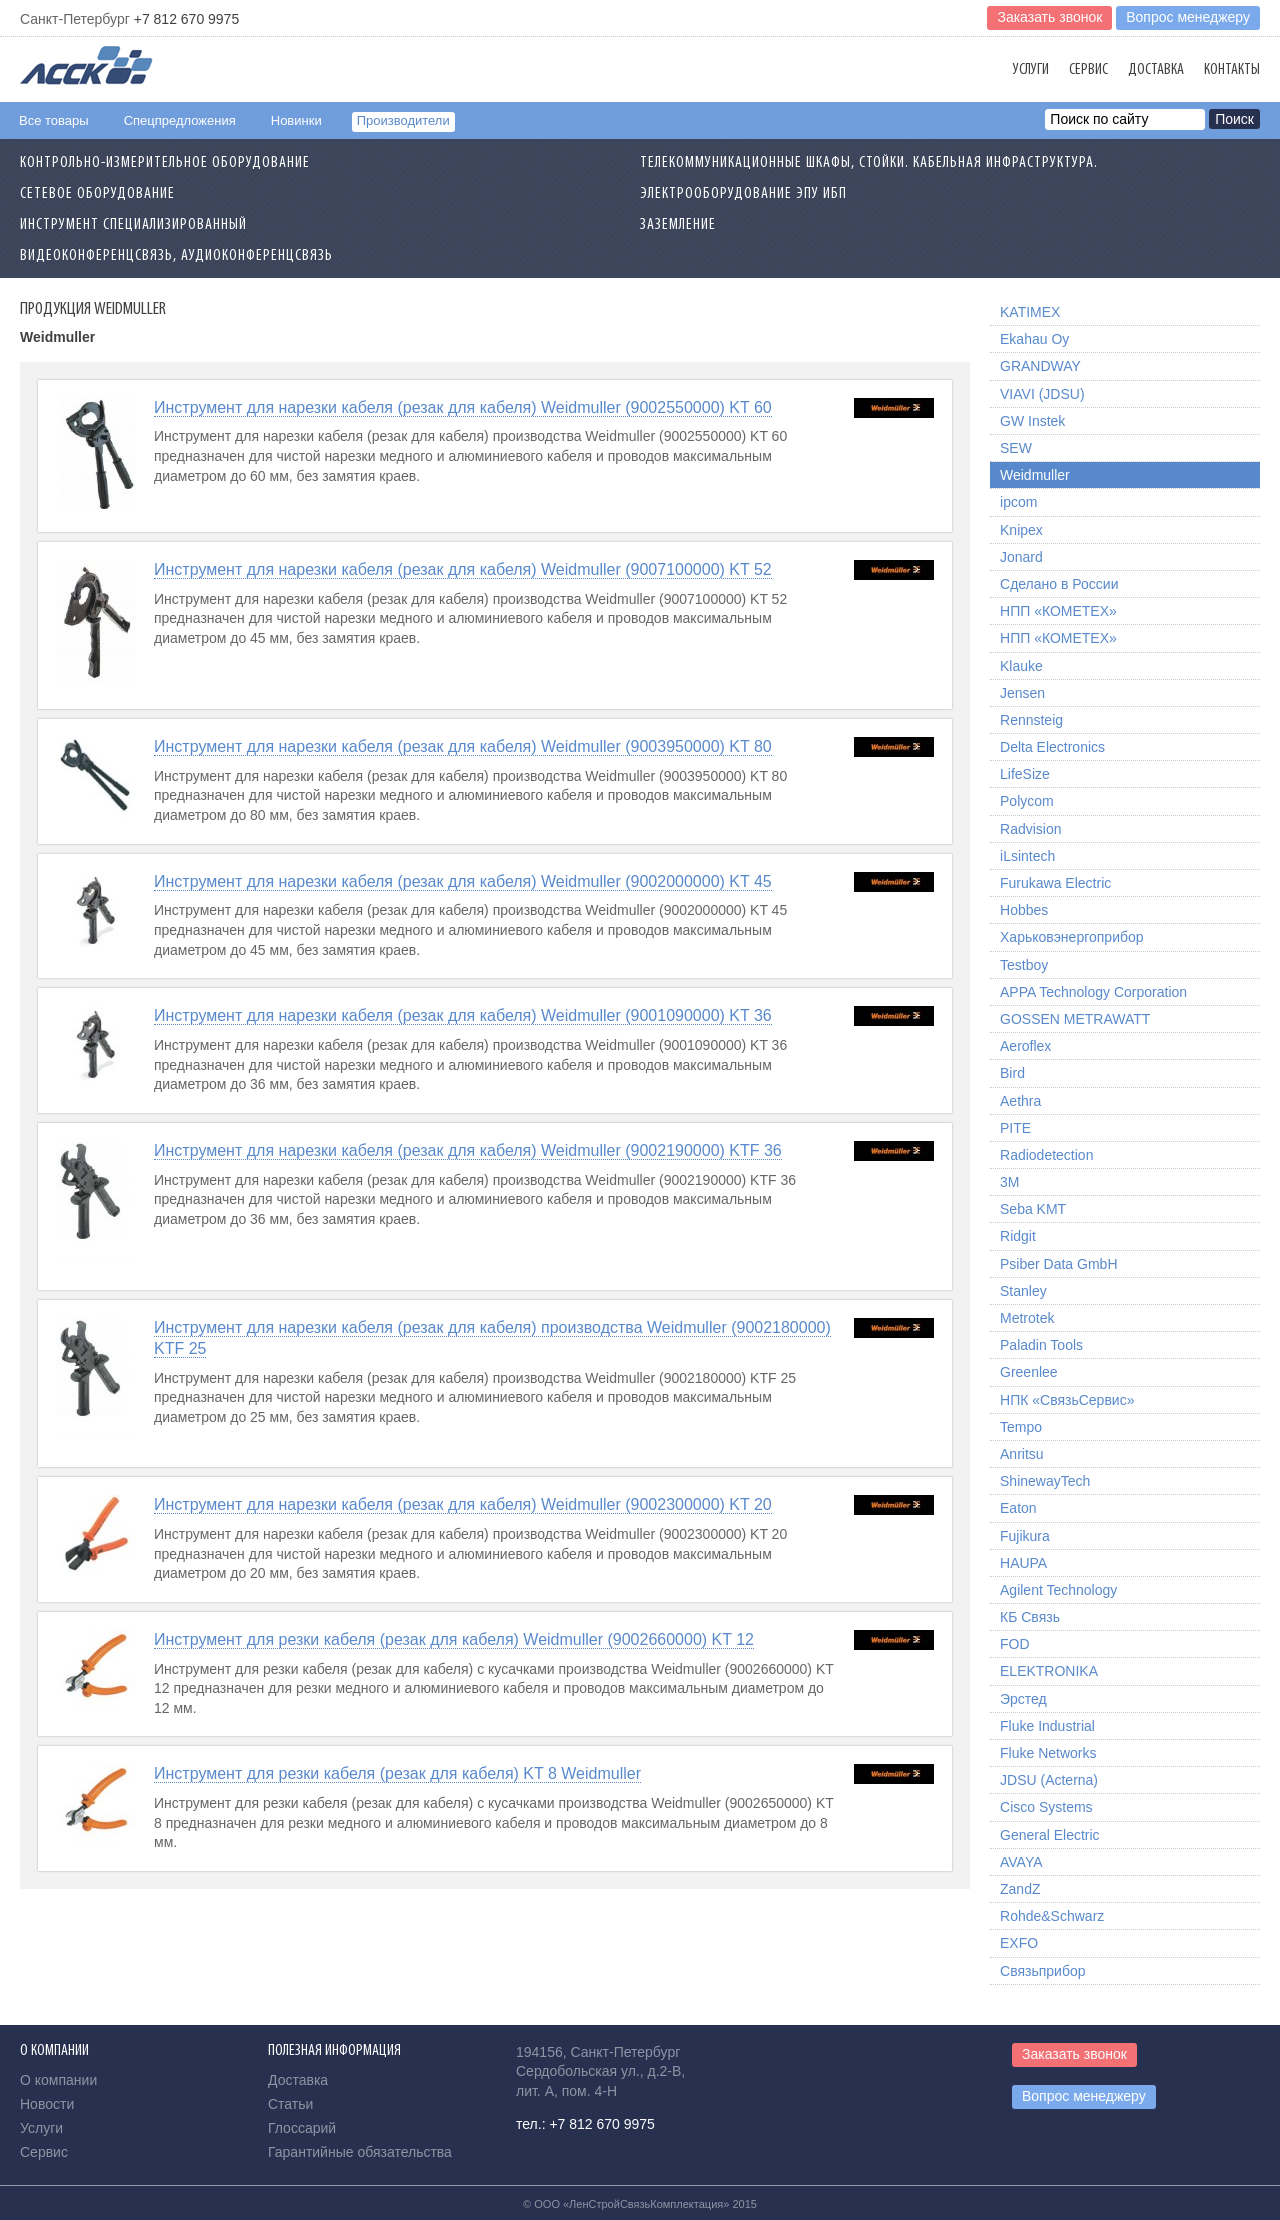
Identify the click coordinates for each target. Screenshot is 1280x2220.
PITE (1015, 1128)
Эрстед (1023, 1699)
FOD (1015, 1644)
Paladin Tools (1041, 1345)
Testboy (1024, 965)
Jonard (1021, 557)
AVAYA (1021, 1862)
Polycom (1027, 801)
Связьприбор (1042, 1971)
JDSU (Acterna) (1049, 1780)
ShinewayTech (1045, 1481)
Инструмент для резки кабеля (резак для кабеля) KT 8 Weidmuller (397, 1773)
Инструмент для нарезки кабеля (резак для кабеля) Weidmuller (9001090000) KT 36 (463, 1015)
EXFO (1019, 1943)
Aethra (1020, 1101)
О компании (58, 2080)
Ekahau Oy (1034, 339)
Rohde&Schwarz (1052, 1916)
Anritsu (1022, 1454)
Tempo (1021, 1427)
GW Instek (1032, 421)
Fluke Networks (1048, 1753)
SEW (1016, 448)
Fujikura (1025, 1536)
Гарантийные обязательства (360, 2152)
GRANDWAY (1040, 366)
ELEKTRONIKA (1049, 1671)
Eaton (1018, 1508)
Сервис (1088, 70)
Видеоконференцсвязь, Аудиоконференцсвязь (176, 256)
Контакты (1232, 70)
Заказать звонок (1049, 17)
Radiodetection (1046, 1155)
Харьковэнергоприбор (1072, 937)
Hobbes (1024, 910)
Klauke (1021, 666)
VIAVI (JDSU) (1042, 394)
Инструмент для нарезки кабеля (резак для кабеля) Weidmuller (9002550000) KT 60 (463, 407)
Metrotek (1027, 1318)
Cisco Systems (1046, 1807)
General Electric (1050, 1835)
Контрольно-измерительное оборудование (165, 163)
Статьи (290, 2104)
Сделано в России (1059, 584)
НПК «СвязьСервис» (1067, 1400)
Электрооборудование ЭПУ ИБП (743, 194)
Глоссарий (302, 2128)
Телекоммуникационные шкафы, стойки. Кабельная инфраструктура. (869, 163)
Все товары (54, 120)
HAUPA (1023, 1563)
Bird (1012, 1073)
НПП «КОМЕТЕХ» (1058, 611)
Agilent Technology (1058, 1590)
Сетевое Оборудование (97, 194)
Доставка (1156, 70)
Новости (47, 2104)
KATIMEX (1030, 312)
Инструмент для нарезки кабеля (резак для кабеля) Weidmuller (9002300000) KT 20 (463, 1504)
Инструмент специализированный (133, 225)
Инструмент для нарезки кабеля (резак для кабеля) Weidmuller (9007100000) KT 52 (463, 569)
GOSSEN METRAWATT (1075, 1019)
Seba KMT (1033, 1209)
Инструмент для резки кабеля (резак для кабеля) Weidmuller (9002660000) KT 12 (454, 1639)
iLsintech (1027, 856)
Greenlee (1029, 1372)
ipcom (1018, 502)
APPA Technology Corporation (1093, 992)
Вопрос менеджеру (1188, 17)
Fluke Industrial (1047, 1726)
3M (1009, 1182)
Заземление (678, 225)
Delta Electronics (1052, 747)
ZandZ (1020, 1889)
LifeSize (1025, 774)
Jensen (1022, 693)
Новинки (296, 120)
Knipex (1021, 530)
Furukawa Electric (1055, 883)
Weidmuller (1035, 475)
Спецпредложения (180, 120)
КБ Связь (1030, 1617)
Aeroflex (1025, 1046)
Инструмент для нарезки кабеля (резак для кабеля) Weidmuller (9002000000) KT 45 (463, 881)
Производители (403, 120)
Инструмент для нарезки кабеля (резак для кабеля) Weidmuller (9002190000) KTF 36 (468, 1150)
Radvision (1030, 829)
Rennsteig (1031, 720)
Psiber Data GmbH (1058, 1264)
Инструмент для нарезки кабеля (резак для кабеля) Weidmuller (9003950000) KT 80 (463, 746)
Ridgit (1018, 1236)
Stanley (1023, 1291)
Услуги (1031, 70)
